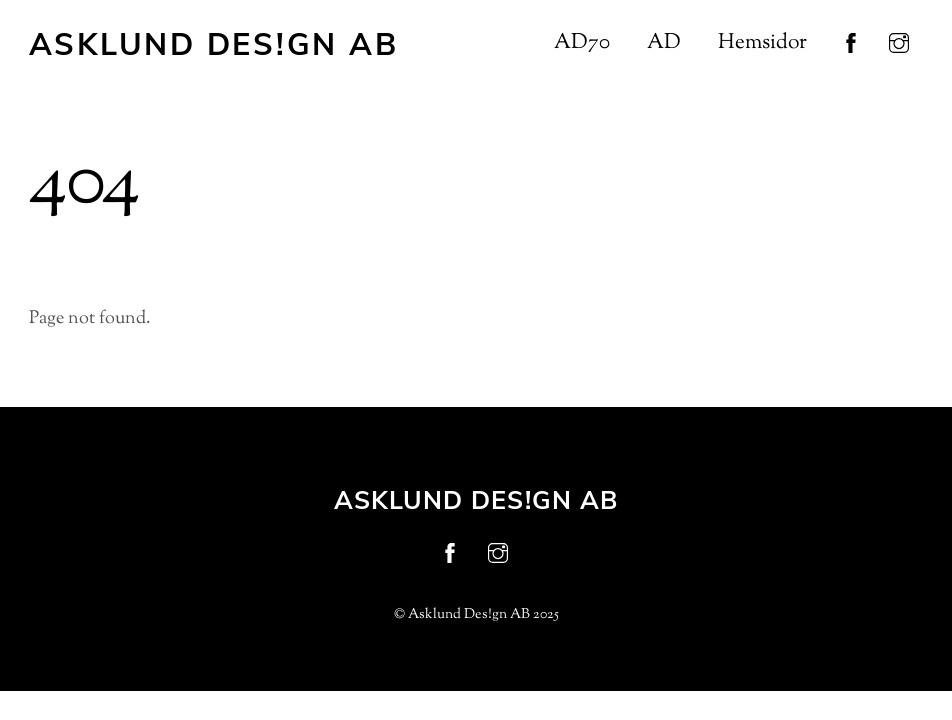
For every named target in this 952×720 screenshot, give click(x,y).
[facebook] (851, 44)
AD (664, 43)
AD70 (582, 43)
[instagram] (899, 44)
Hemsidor (762, 43)
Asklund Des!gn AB (469, 615)
